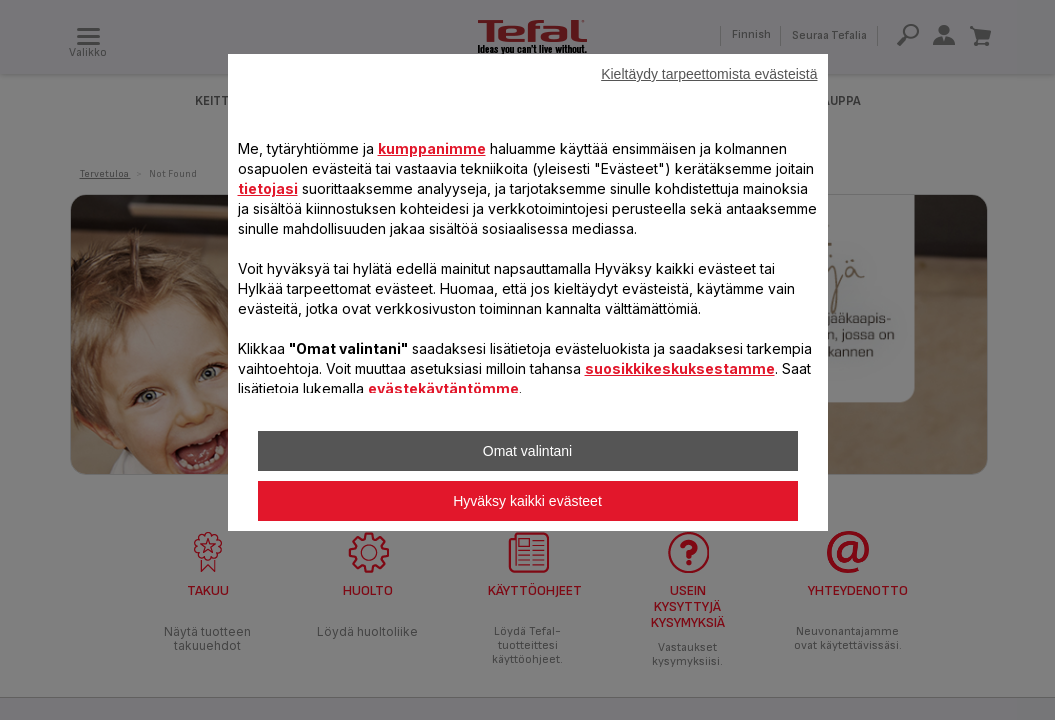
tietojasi (268, 188)
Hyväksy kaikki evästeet (527, 501)
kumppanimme (432, 148)
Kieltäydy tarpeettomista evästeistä (709, 74)
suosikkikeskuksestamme (680, 368)
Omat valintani (527, 451)
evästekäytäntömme (443, 388)
